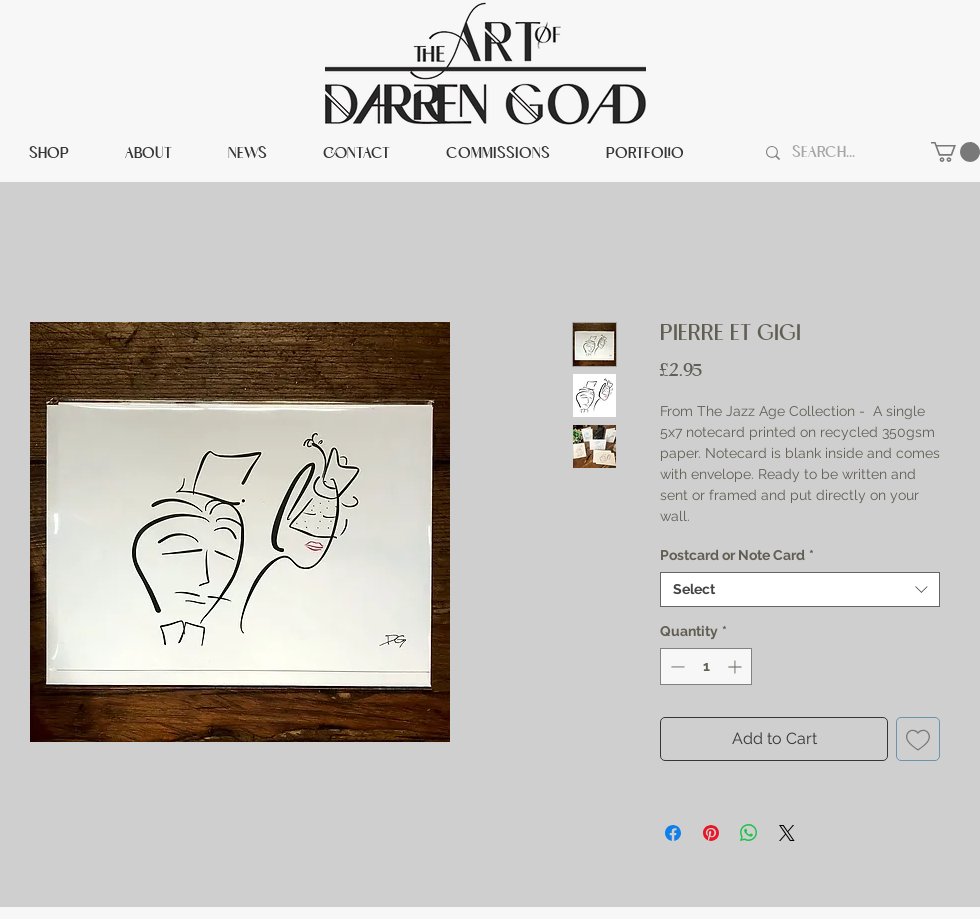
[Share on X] (787, 833)
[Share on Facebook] (673, 833)
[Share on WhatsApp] (749, 833)
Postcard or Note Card (737, 555)
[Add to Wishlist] (918, 739)
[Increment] (736, 666)
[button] (955, 152)
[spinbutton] (706, 666)
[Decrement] (675, 666)
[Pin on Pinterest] (711, 833)
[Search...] (840, 153)
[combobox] (800, 589)
